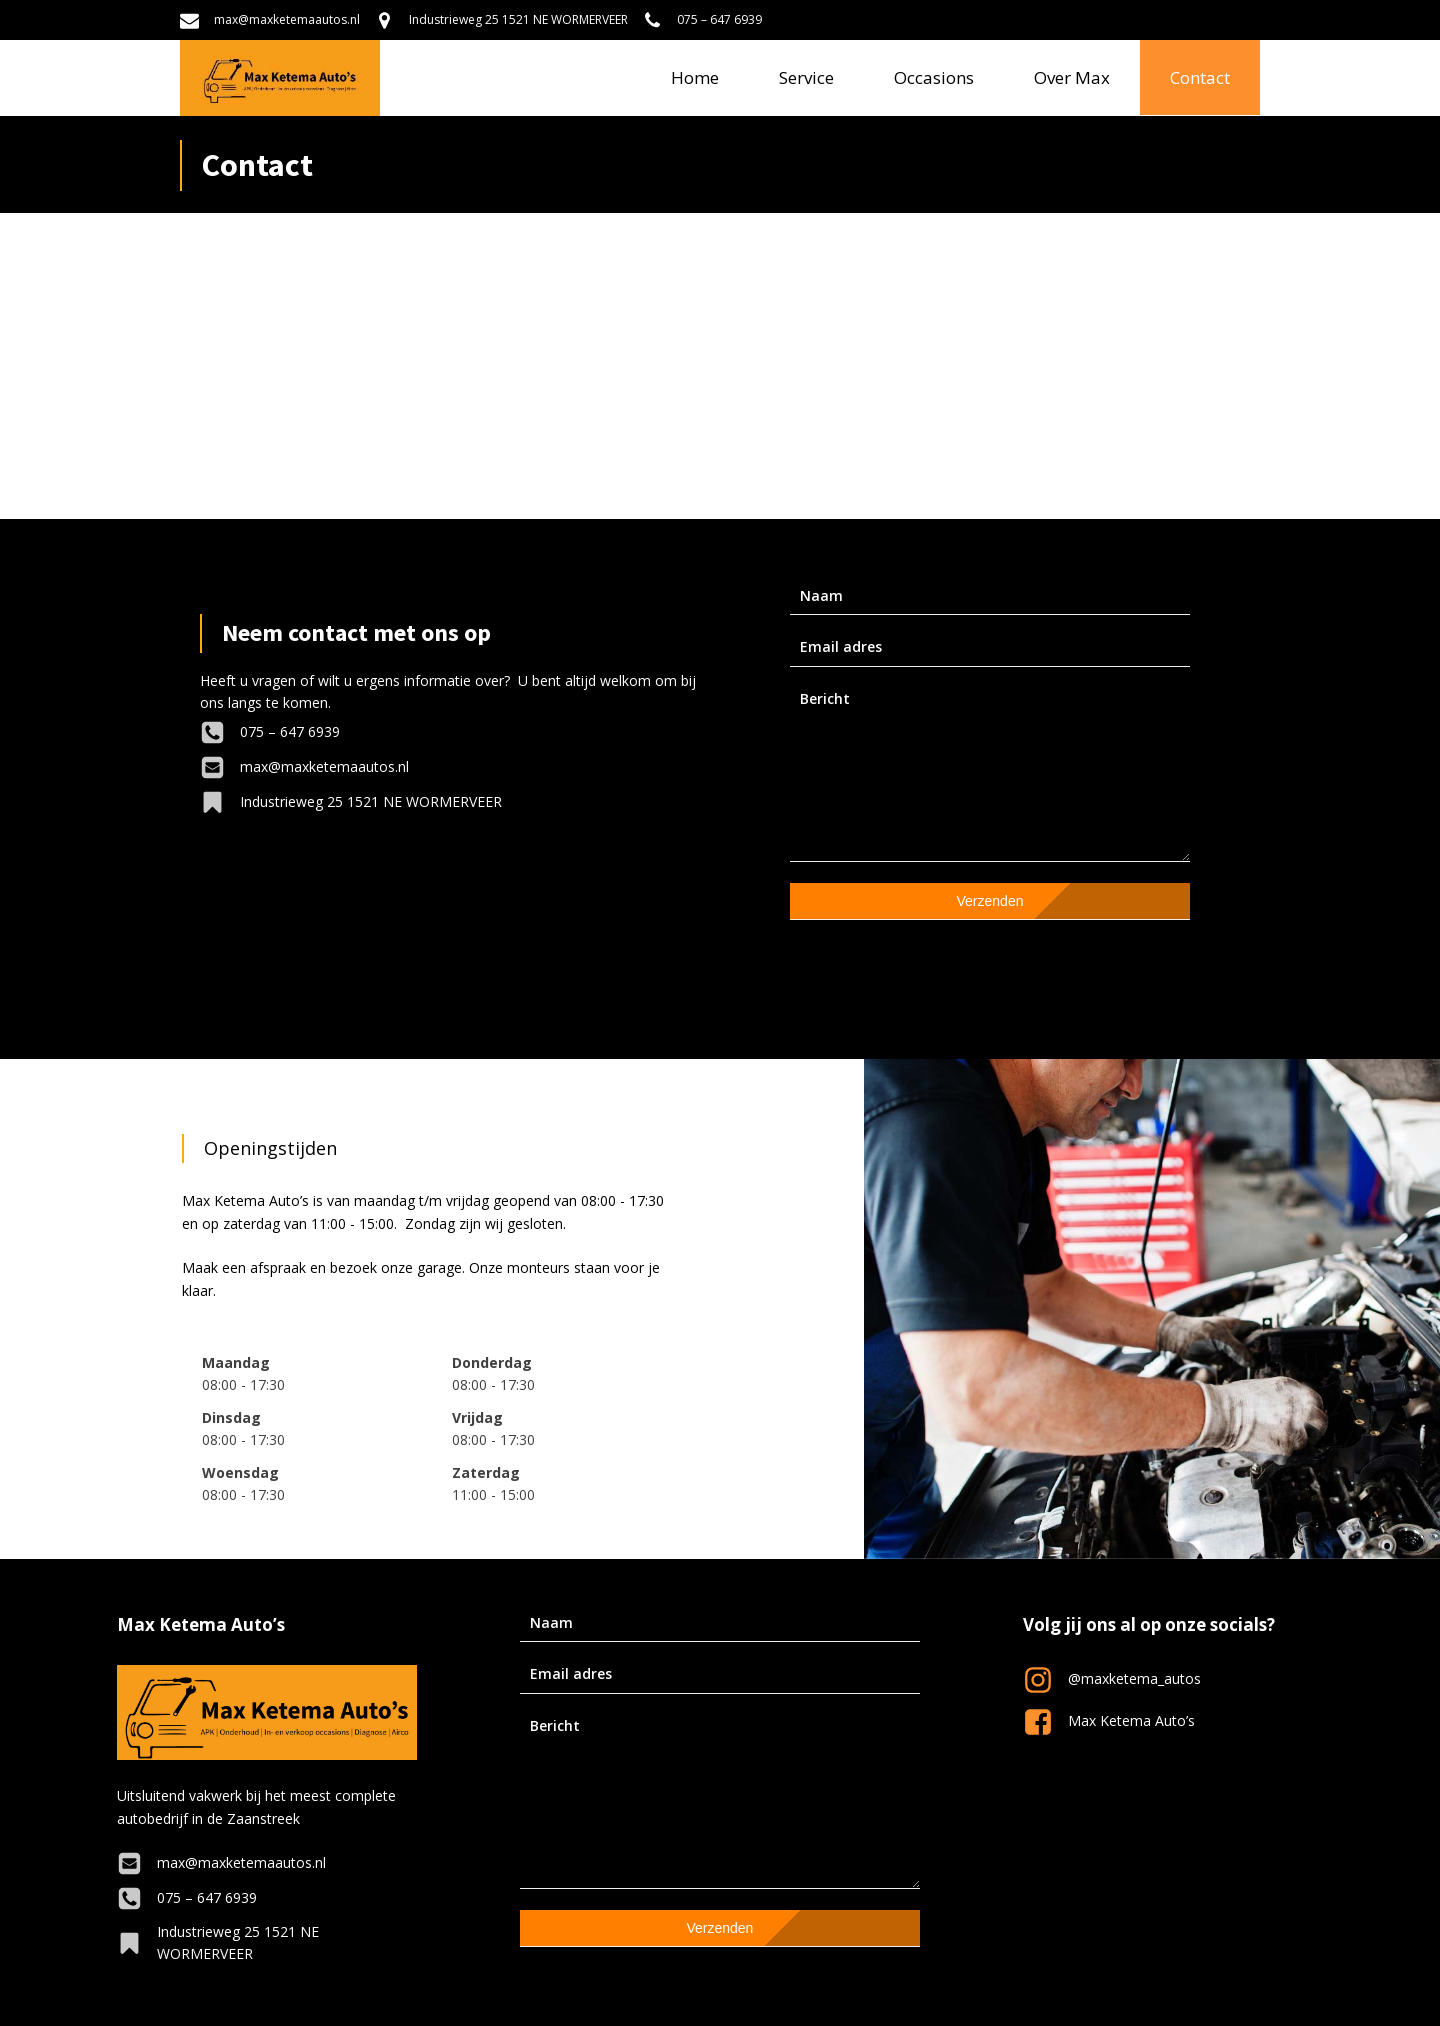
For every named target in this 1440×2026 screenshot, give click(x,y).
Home (695, 77)
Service (806, 77)
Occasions (934, 77)
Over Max (1072, 77)
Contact (1200, 77)
